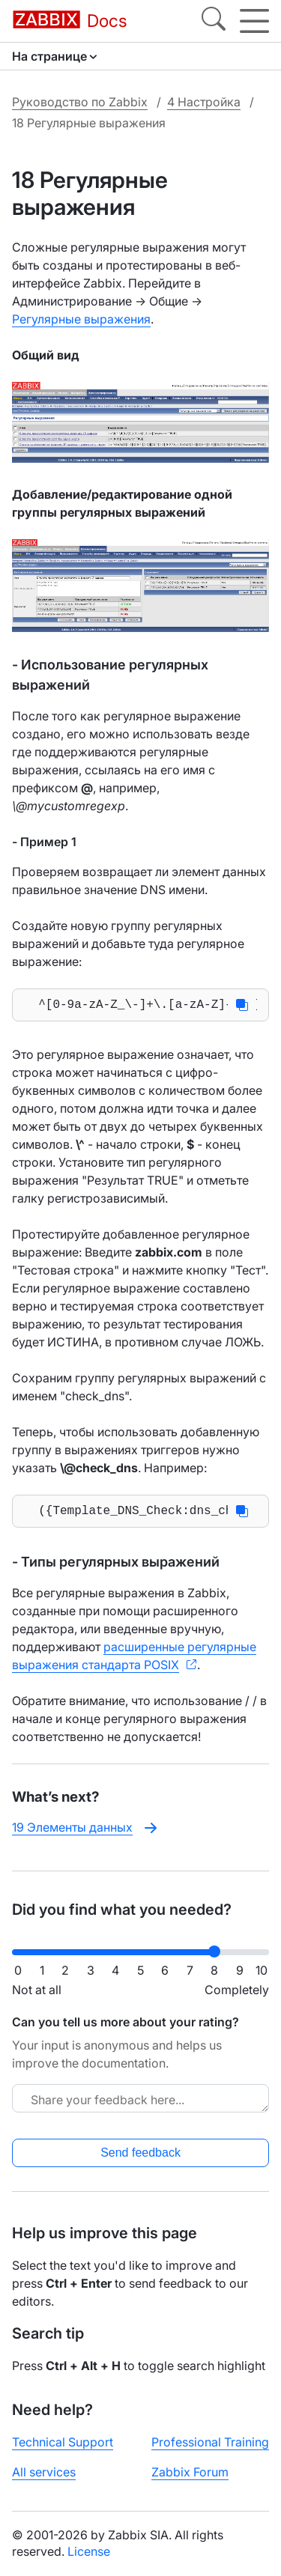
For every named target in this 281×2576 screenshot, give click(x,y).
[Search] (214, 21)
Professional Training (210, 2441)
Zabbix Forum (190, 2471)
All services (44, 2471)
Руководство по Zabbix (80, 101)
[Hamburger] (254, 21)
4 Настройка (204, 101)
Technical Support (62, 2441)
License (88, 2551)
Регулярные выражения (81, 319)
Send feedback (140, 2152)
